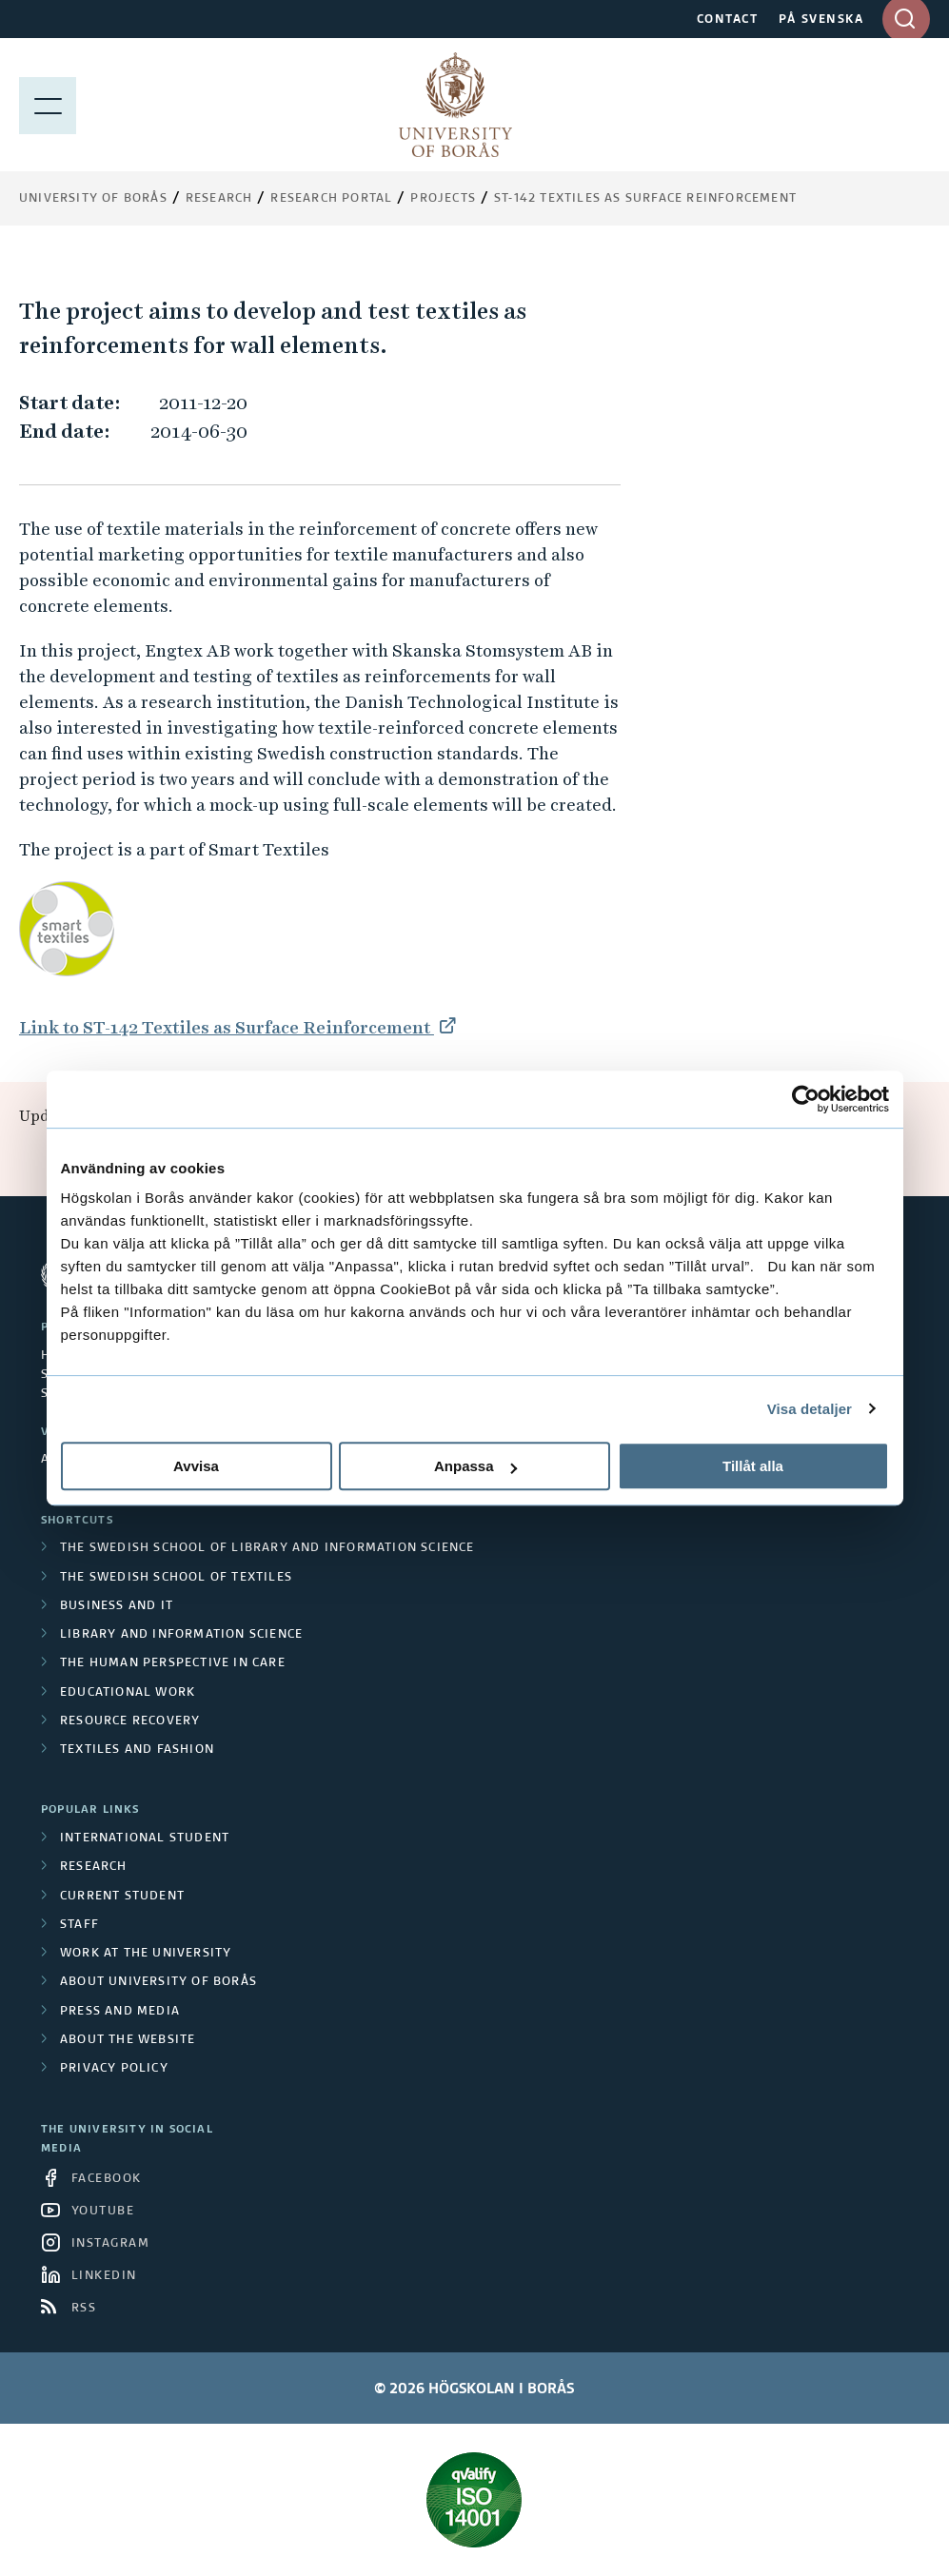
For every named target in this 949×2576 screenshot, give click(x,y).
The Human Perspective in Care (173, 1663)
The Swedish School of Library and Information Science (267, 1548)
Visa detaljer (809, 1409)
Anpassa (475, 1466)
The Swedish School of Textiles (176, 1577)
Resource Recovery (130, 1721)
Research (219, 199)
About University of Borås (158, 1982)
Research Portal (331, 199)
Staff (79, 1925)
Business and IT (116, 1606)
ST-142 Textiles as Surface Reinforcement (645, 199)
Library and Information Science (181, 1635)
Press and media (120, 2011)
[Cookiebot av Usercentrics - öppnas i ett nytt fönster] (805, 1099)
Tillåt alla (752, 1466)
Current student (122, 1896)
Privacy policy (114, 2068)
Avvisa (196, 1466)
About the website (127, 2040)
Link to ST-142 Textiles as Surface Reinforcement (226, 1027)
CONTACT (728, 20)
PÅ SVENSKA (821, 20)
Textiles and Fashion (137, 1750)
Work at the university (145, 1953)
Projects (443, 199)
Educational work (127, 1693)
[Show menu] (47, 104)
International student (144, 1838)
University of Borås (93, 199)
